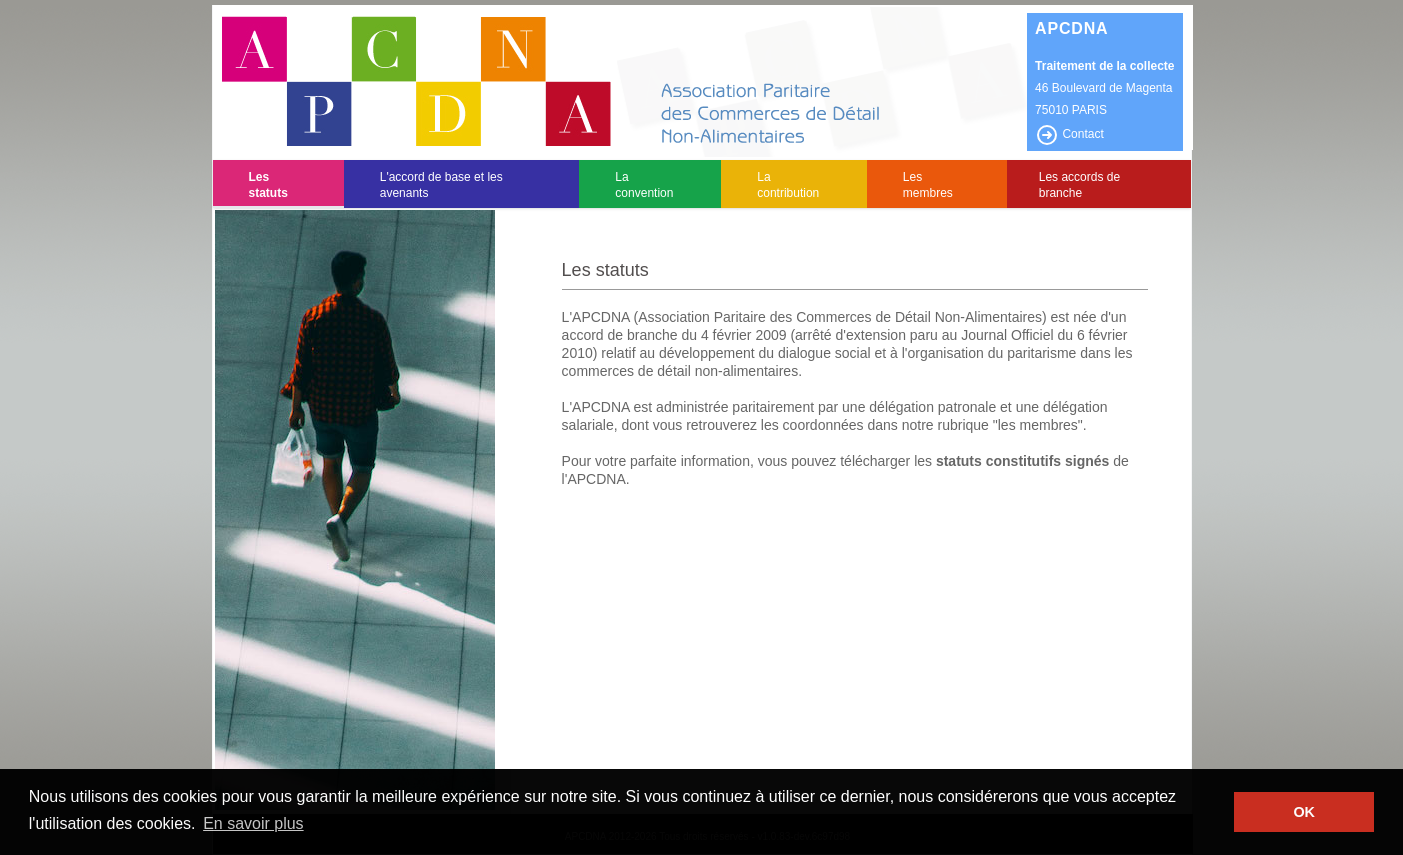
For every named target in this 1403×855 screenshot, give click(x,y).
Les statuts (268, 185)
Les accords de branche (1079, 185)
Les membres (928, 185)
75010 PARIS (1071, 110)
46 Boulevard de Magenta (1103, 88)
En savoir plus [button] (253, 823)
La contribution (788, 185)
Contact (1069, 134)
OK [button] (1304, 812)
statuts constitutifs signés (1022, 461)
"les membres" (1038, 425)
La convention (644, 185)
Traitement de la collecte (1104, 66)
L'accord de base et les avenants (441, 185)
